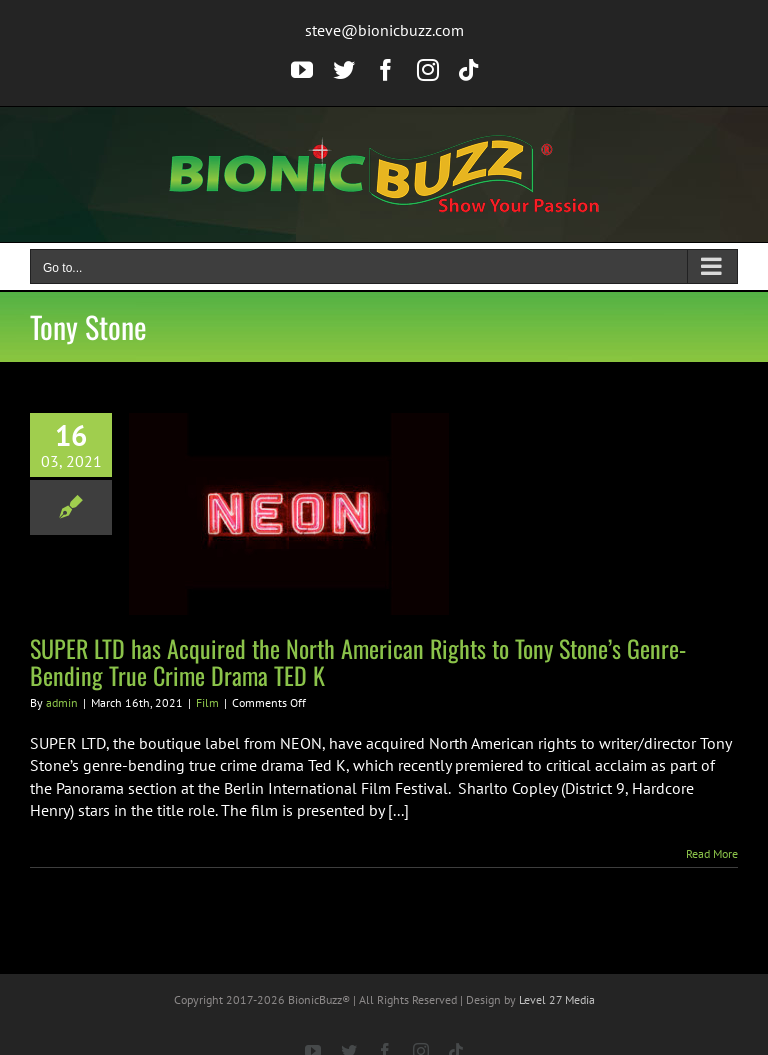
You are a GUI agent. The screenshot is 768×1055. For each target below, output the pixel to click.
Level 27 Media (557, 999)
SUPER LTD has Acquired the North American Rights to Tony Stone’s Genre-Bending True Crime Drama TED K (358, 661)
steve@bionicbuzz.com (384, 30)
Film (207, 702)
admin (62, 702)
